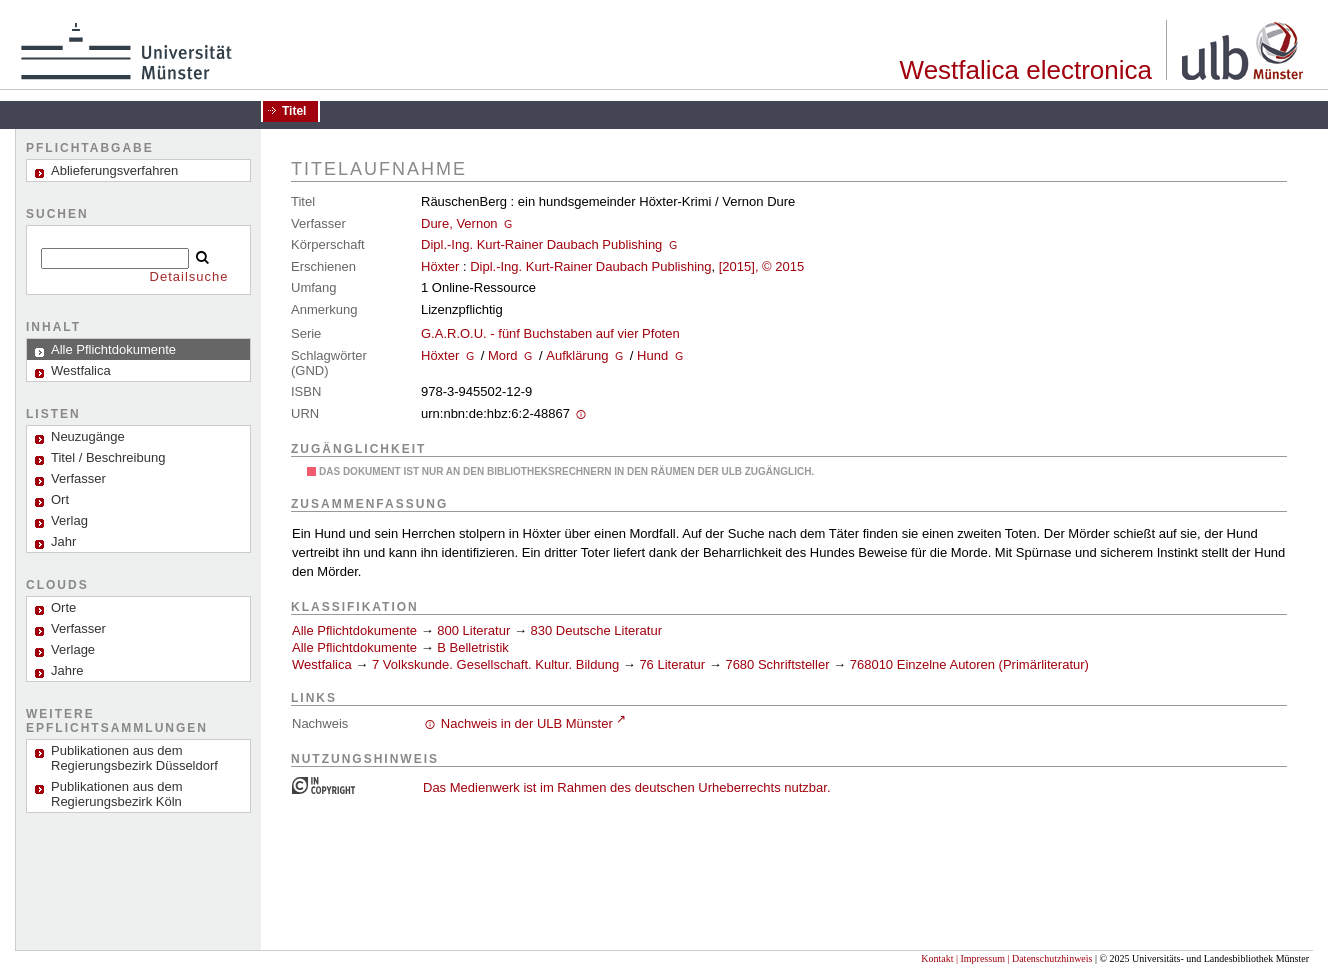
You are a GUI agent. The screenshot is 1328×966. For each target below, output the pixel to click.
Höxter (440, 266)
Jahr (63, 541)
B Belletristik (473, 647)
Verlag (69, 520)
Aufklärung (577, 355)
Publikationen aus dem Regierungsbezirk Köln (117, 794)
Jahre (67, 670)
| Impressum (980, 958)
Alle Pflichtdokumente (356, 630)
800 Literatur (473, 630)
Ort (60, 499)
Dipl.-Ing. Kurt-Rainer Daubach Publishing (541, 244)
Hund (652, 355)
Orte (63, 607)
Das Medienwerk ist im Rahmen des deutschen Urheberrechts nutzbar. (627, 787)
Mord (503, 355)
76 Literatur (672, 664)
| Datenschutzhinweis (1049, 958)
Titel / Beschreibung (108, 457)
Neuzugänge (88, 436)
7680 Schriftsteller (777, 664)
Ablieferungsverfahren (114, 170)
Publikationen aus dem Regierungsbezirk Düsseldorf (134, 758)
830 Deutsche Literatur (597, 630)
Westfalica (322, 664)
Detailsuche (189, 276)
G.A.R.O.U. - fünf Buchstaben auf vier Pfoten (550, 333)
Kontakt (937, 958)
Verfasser (78, 478)
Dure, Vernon (459, 223)
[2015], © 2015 (761, 266)
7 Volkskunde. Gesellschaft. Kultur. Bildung (495, 664)
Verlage (73, 649)
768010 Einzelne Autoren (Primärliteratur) (969, 664)
